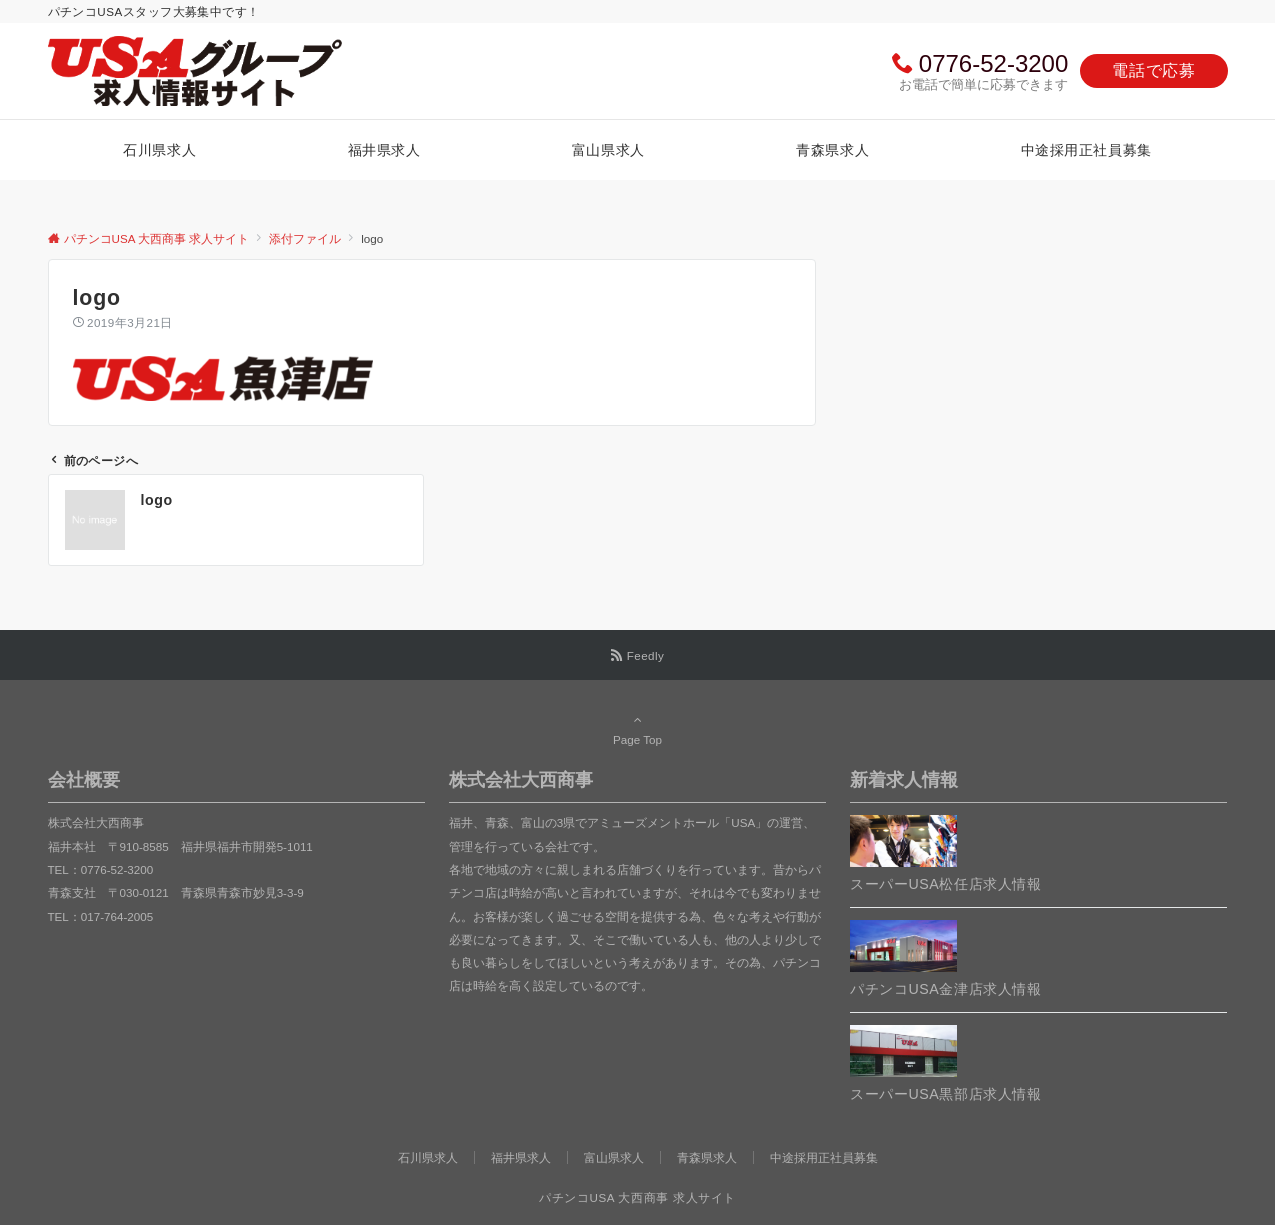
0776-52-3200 (993, 63)
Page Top (638, 729)
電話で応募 (1153, 70)
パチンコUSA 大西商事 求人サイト (637, 1197)
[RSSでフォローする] (638, 655)
